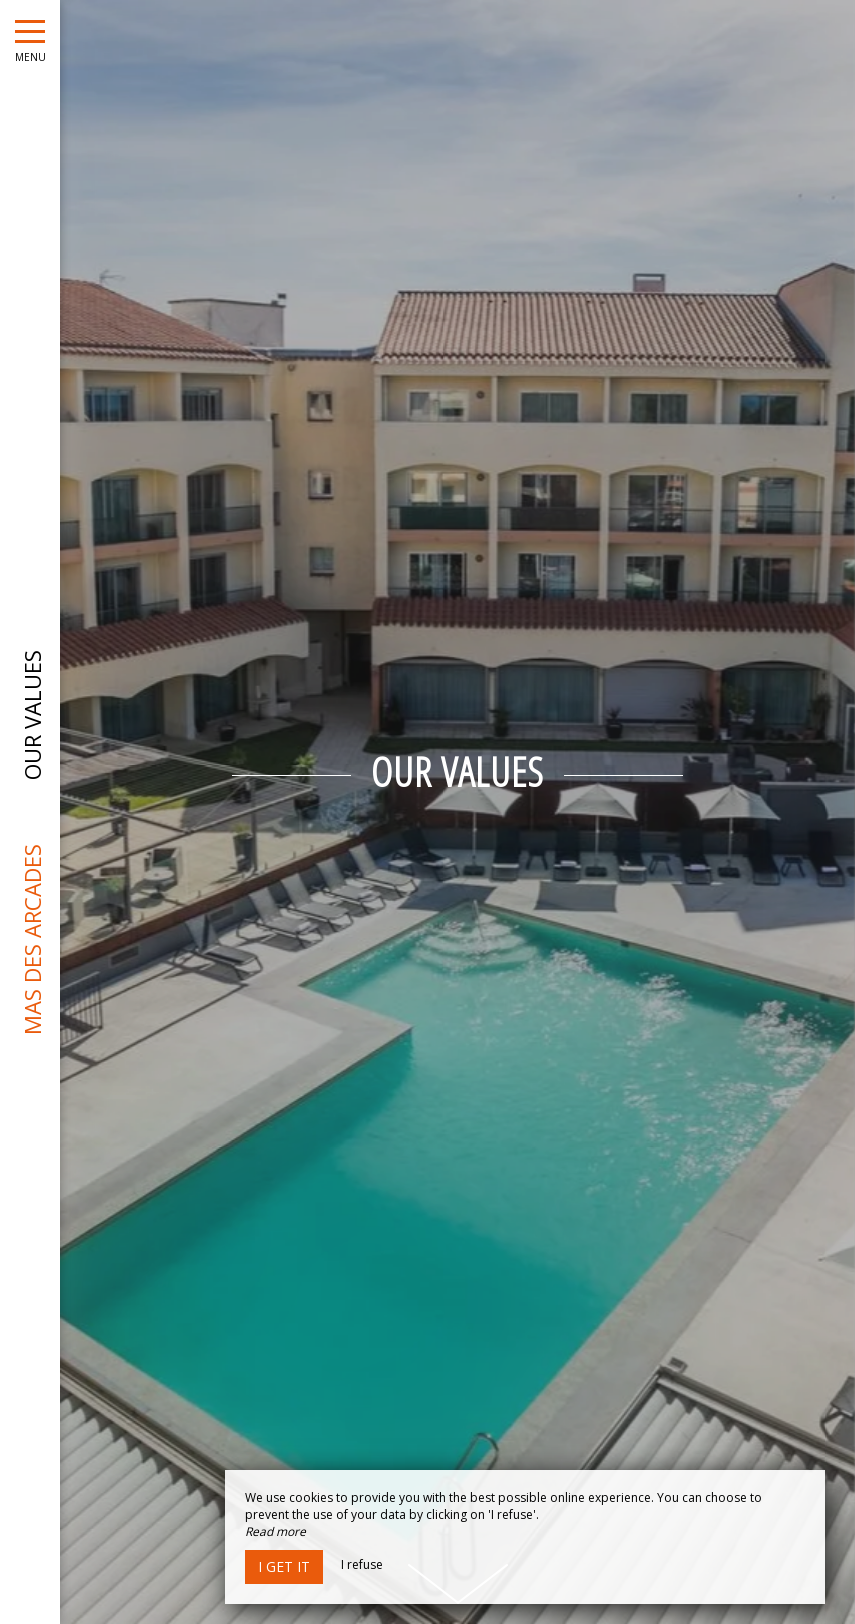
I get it (284, 1566)
